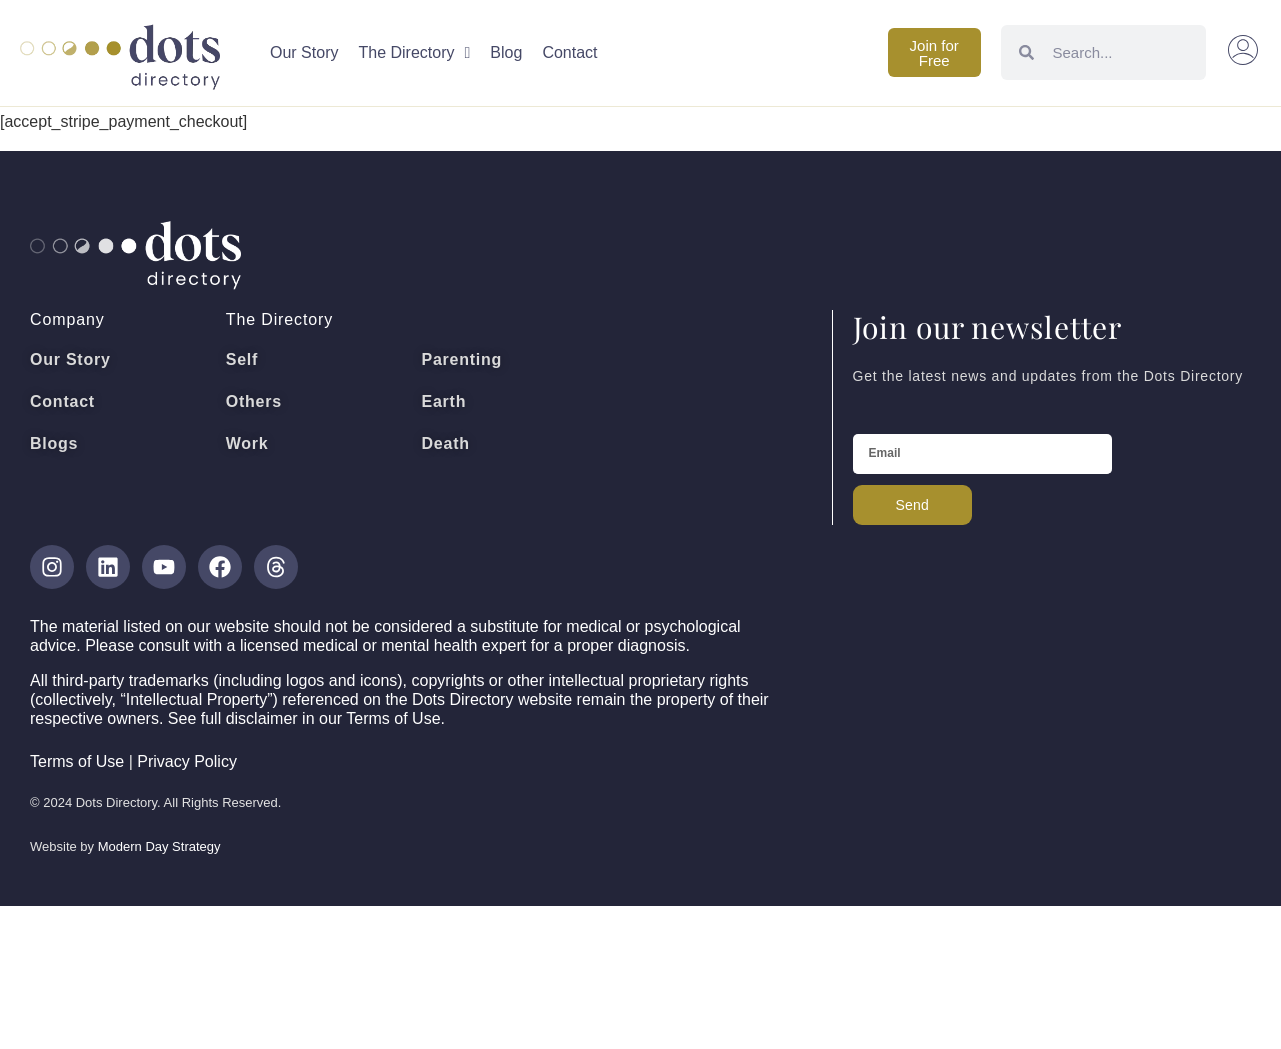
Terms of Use (77, 761)
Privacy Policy (187, 761)
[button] (1244, 53)
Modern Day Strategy (159, 846)
